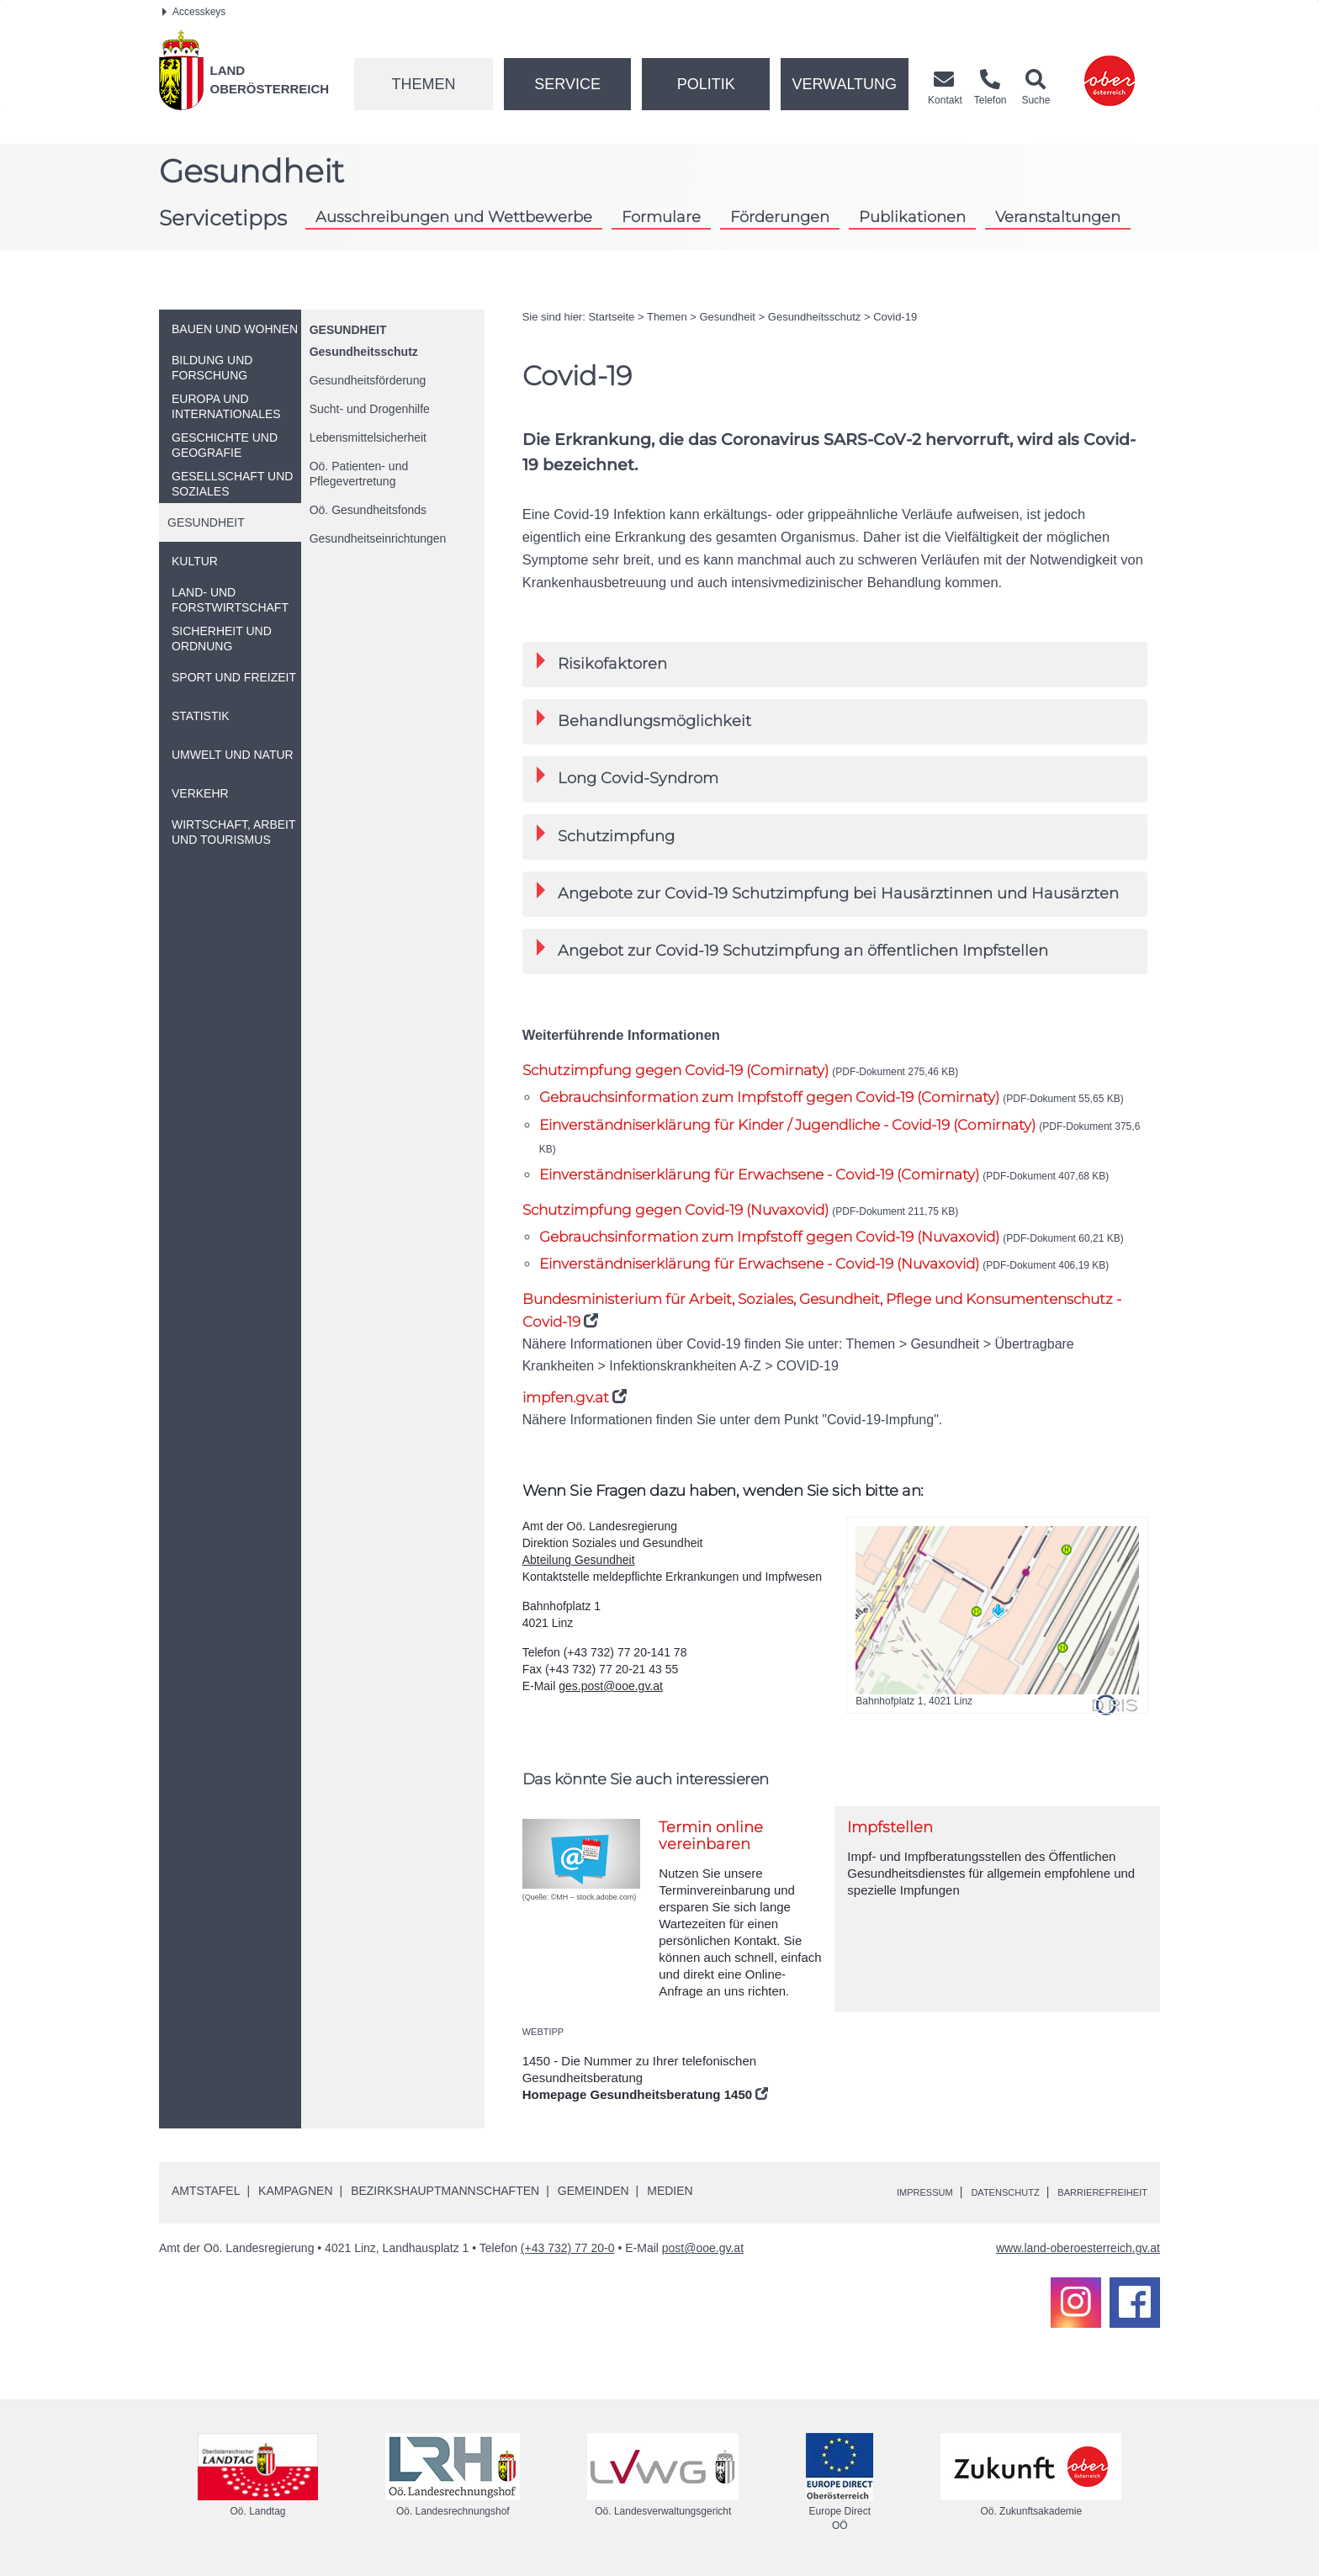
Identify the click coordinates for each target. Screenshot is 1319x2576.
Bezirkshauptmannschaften (445, 2190)
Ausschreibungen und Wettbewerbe (453, 216)
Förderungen (779, 216)
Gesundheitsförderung (368, 380)
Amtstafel (206, 2190)
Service (567, 84)
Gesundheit (348, 330)
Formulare (661, 216)
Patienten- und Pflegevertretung (359, 473)
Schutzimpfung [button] (606, 834)
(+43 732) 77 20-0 (568, 2248)
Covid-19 (895, 316)
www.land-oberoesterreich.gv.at (1078, 2248)
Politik (706, 84)
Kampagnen (295, 2190)
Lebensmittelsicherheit (368, 437)
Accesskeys (193, 12)
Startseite (611, 316)
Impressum (874, 2192)
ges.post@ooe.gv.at (611, 1686)
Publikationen (912, 216)
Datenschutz (972, 2192)
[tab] (835, 664)
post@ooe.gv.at (703, 2248)
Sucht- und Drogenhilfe (370, 409)
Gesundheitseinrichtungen (378, 538)
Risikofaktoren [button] (602, 662)
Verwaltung (844, 84)
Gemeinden (593, 2190)
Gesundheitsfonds (368, 510)
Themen (423, 84)
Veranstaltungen (1057, 216)
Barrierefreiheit (1090, 2192)
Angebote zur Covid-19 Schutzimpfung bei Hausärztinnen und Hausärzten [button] (828, 892)
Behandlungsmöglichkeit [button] (644, 719)
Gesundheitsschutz (364, 351)
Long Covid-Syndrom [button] (627, 776)
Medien (669, 2190)
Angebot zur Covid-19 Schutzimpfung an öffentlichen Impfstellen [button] (792, 949)
